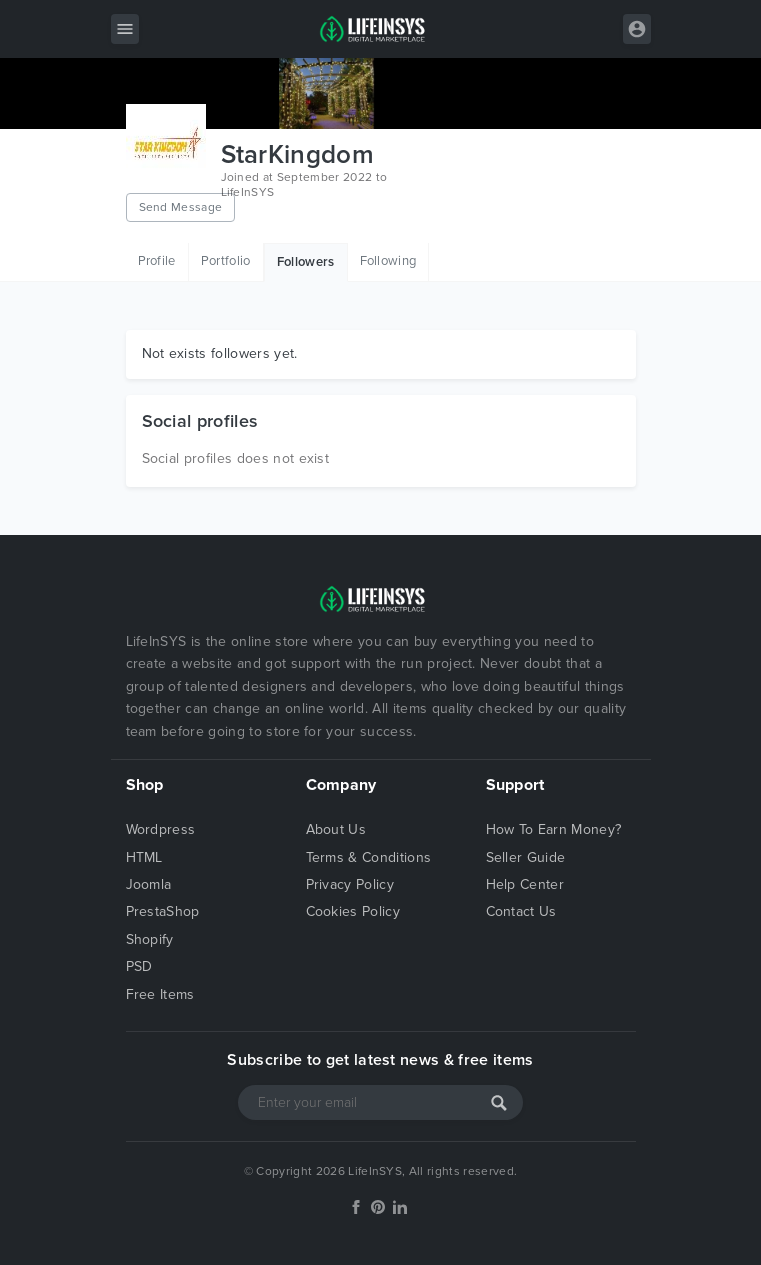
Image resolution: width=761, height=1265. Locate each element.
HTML (144, 857)
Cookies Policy (353, 911)
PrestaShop (163, 911)
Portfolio (226, 261)
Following (388, 261)
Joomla (149, 884)
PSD (139, 966)
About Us (336, 829)
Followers (306, 262)
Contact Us (521, 911)
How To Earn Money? (554, 829)
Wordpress (161, 829)
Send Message (181, 207)
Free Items (160, 994)
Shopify (150, 939)
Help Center (525, 884)
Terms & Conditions (369, 857)
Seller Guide (526, 857)
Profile (157, 261)
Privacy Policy (350, 884)
